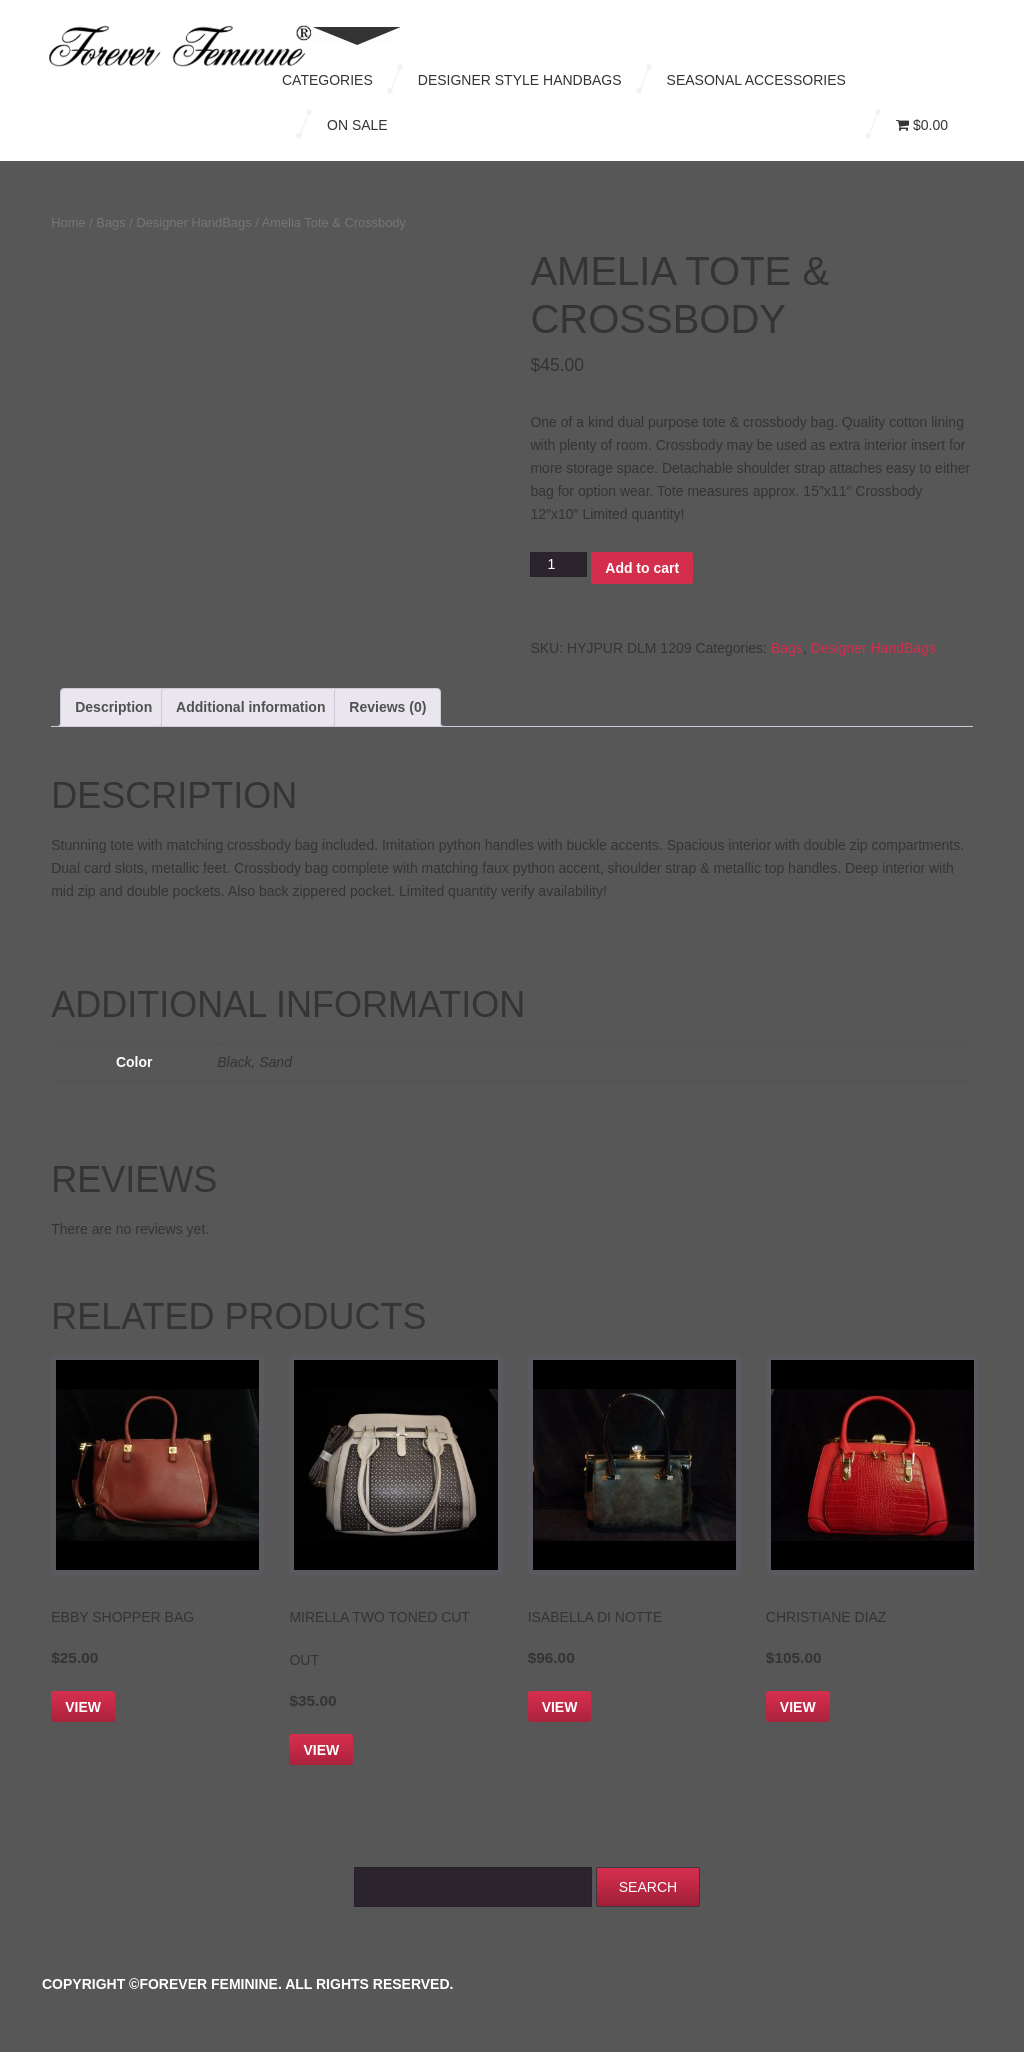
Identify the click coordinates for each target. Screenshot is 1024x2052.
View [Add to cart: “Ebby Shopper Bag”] (83, 1707)
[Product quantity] (558, 564)
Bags (110, 222)
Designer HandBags (193, 222)
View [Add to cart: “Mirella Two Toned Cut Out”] (321, 1750)
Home (68, 222)
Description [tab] (113, 707)
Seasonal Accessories (756, 80)
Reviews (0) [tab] (387, 707)
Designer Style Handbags (520, 80)
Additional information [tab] (250, 707)
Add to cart (642, 568)
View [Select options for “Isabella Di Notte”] (560, 1707)
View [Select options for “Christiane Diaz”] (798, 1707)
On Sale (357, 125)
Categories (327, 80)
